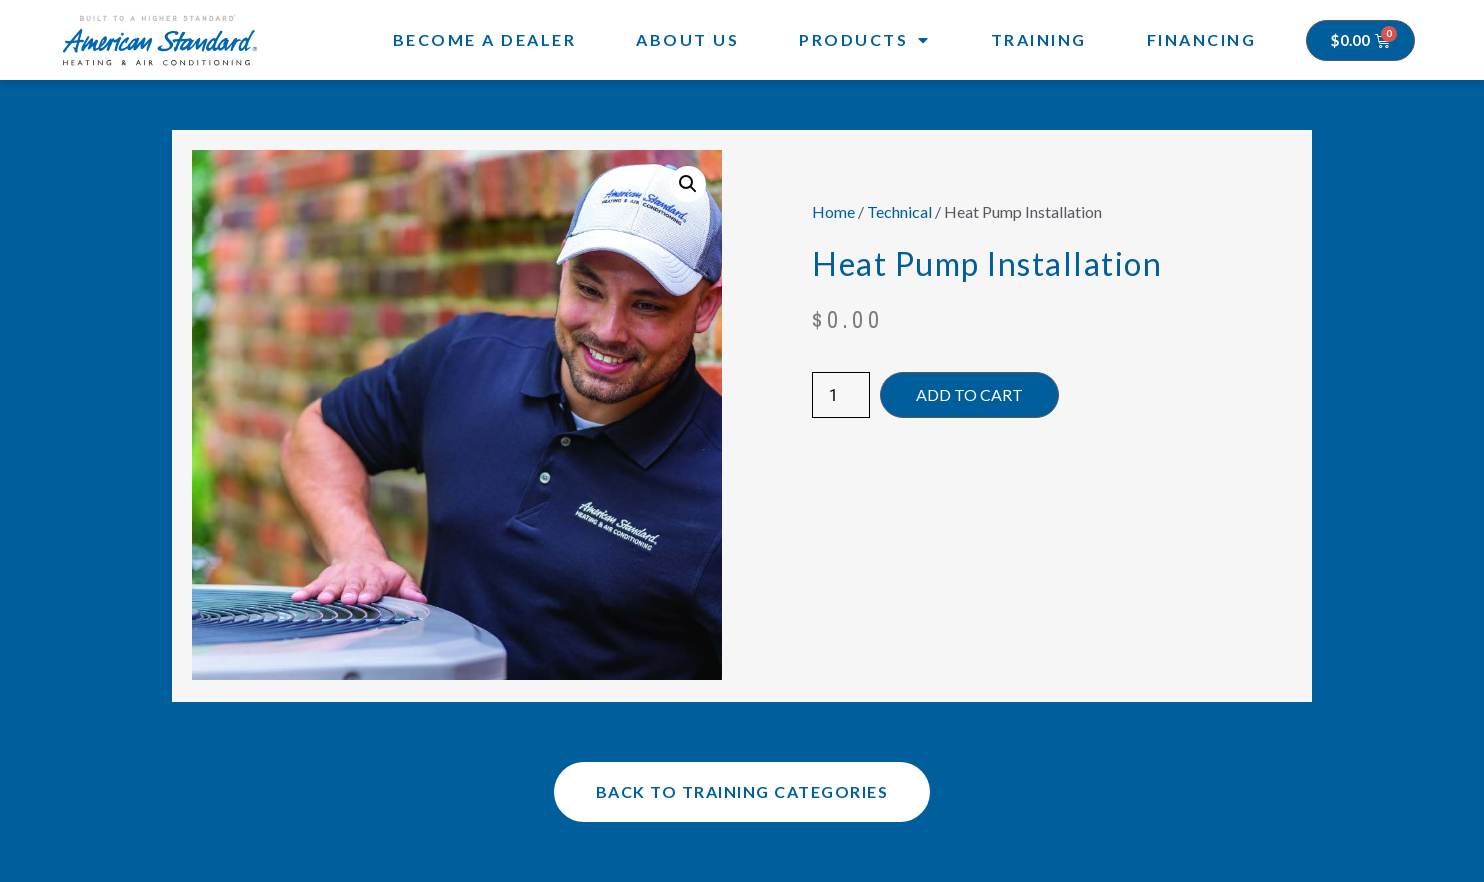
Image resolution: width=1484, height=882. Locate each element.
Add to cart (969, 394)
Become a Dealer (485, 39)
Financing (1202, 39)
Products (865, 40)
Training (1039, 39)
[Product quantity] (841, 395)
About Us (687, 39)
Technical (899, 211)
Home (833, 211)
